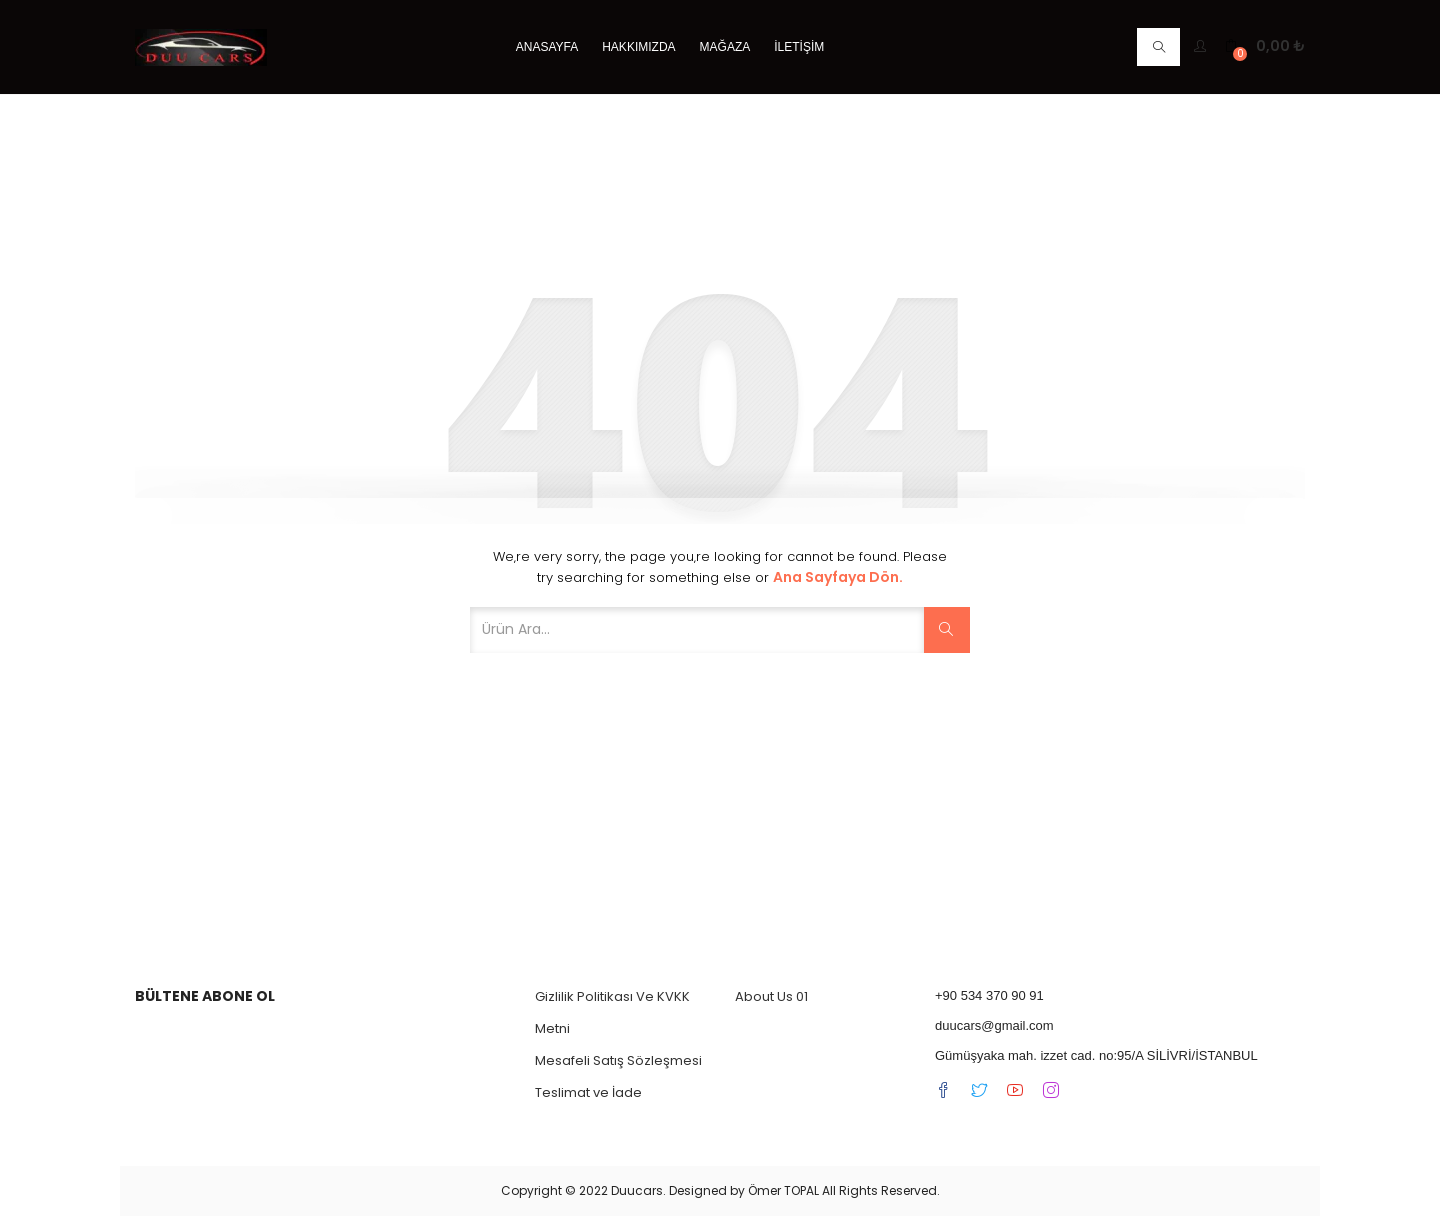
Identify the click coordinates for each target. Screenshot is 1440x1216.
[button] (1265, 46)
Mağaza (725, 47)
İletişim (799, 47)
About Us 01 (771, 996)
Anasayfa (547, 47)
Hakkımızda (638, 47)
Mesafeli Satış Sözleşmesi (618, 1060)
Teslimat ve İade (588, 1092)
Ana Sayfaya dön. (838, 577)
